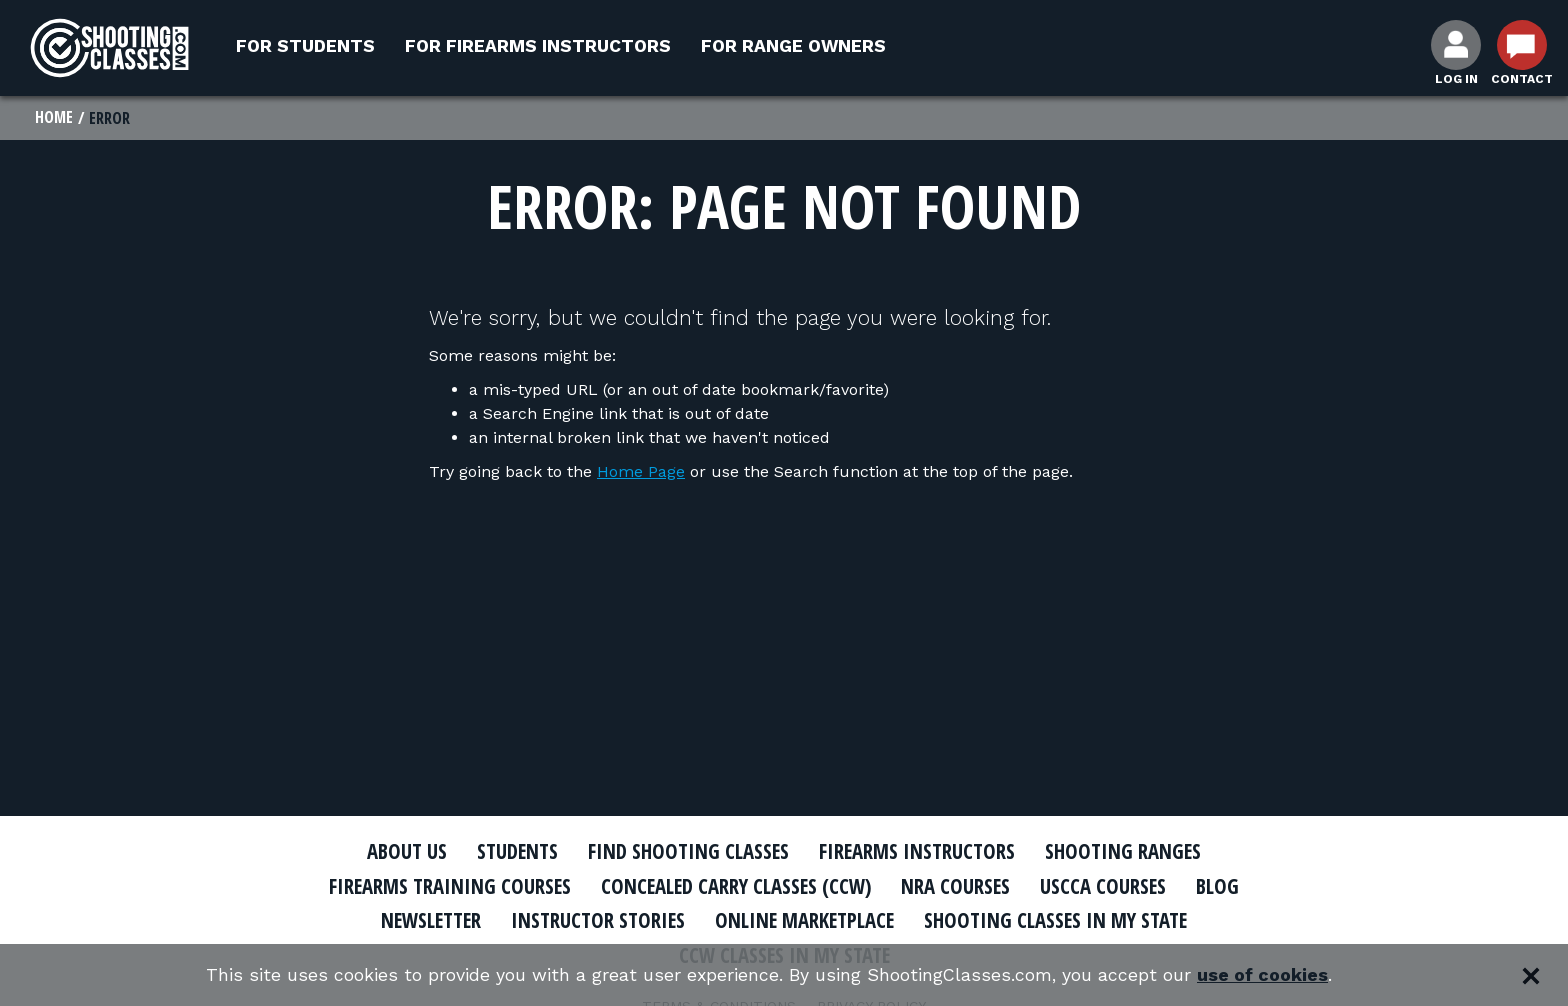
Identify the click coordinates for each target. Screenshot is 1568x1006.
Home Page (641, 472)
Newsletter (424, 921)
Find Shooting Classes (689, 852)
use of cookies (1264, 975)
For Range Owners (793, 46)
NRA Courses (960, 887)
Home (54, 118)
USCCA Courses (1108, 887)
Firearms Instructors (920, 852)
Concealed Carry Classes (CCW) (736, 887)
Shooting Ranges (1129, 852)
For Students (305, 46)
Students (514, 852)
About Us (401, 852)
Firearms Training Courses (445, 887)
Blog (1224, 887)
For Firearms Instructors (538, 46)
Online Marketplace (806, 921)
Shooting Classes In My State (1062, 921)
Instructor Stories (596, 921)
